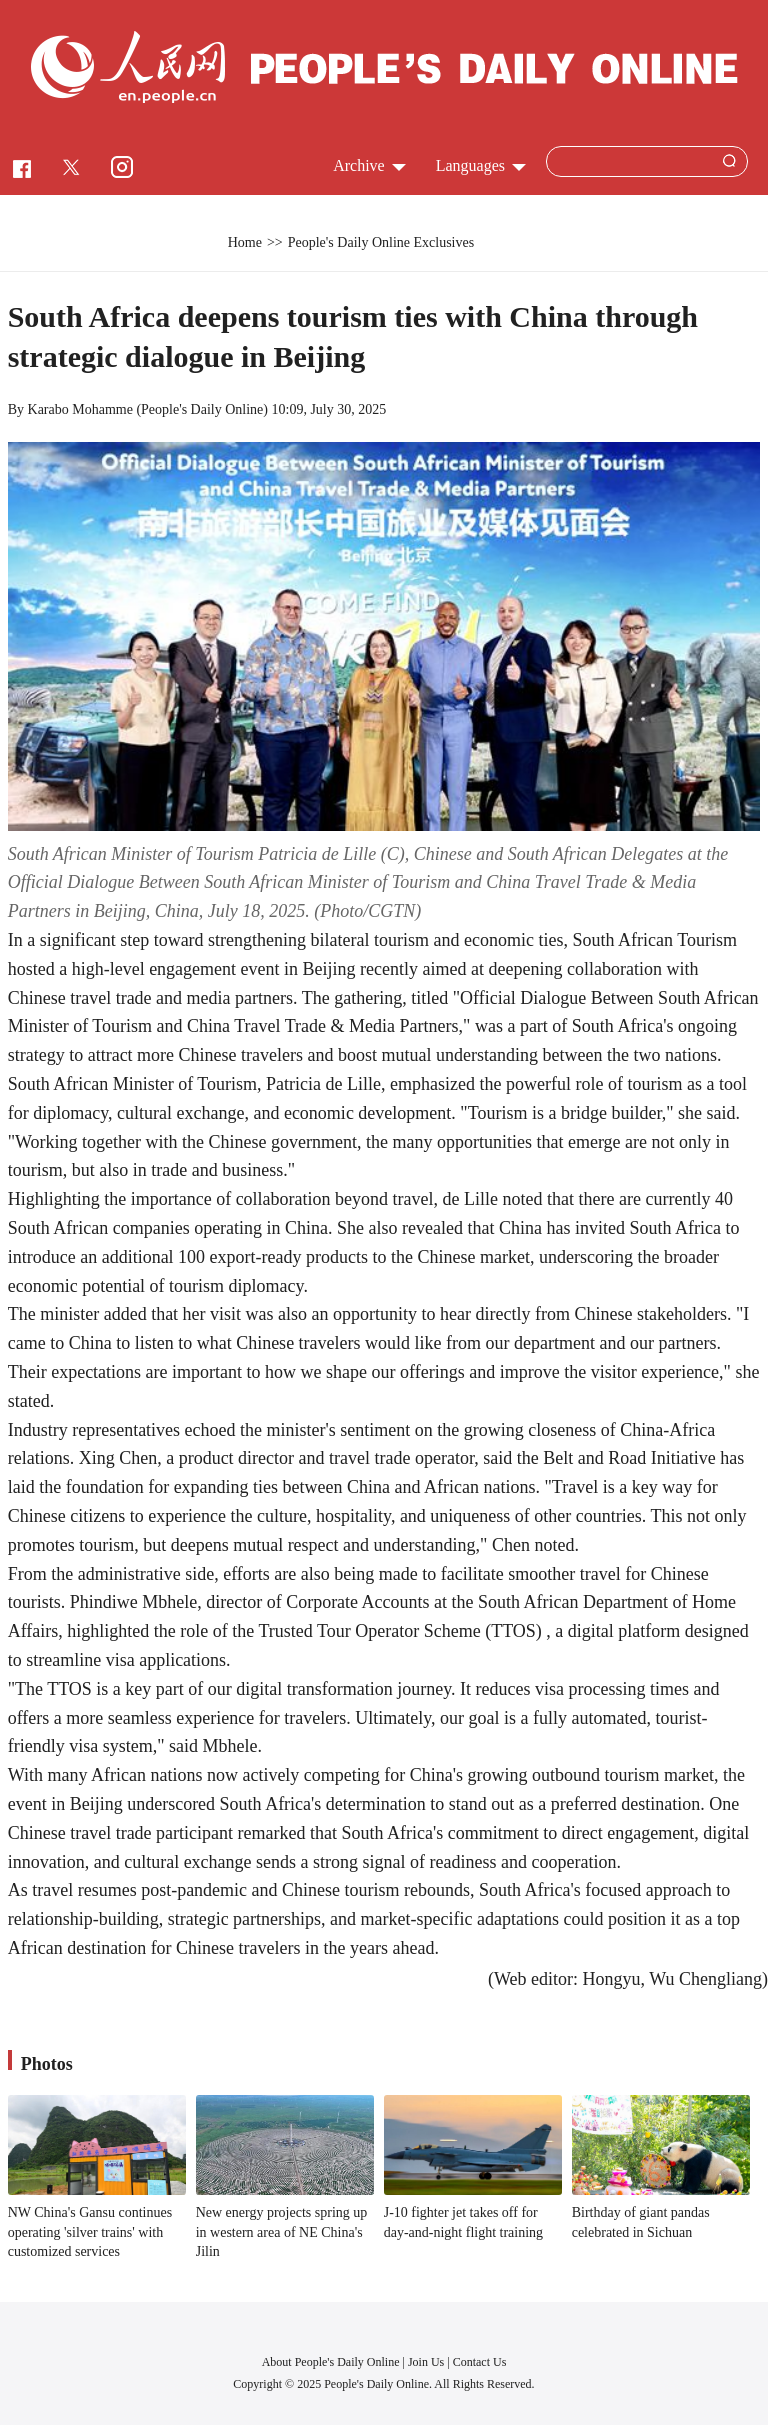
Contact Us (480, 2362)
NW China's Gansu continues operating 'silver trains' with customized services (90, 2232)
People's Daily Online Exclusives (381, 242)
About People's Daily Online (331, 2362)
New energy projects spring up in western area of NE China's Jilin (282, 2232)
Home (245, 242)
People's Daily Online (202, 409)
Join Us (427, 2362)
